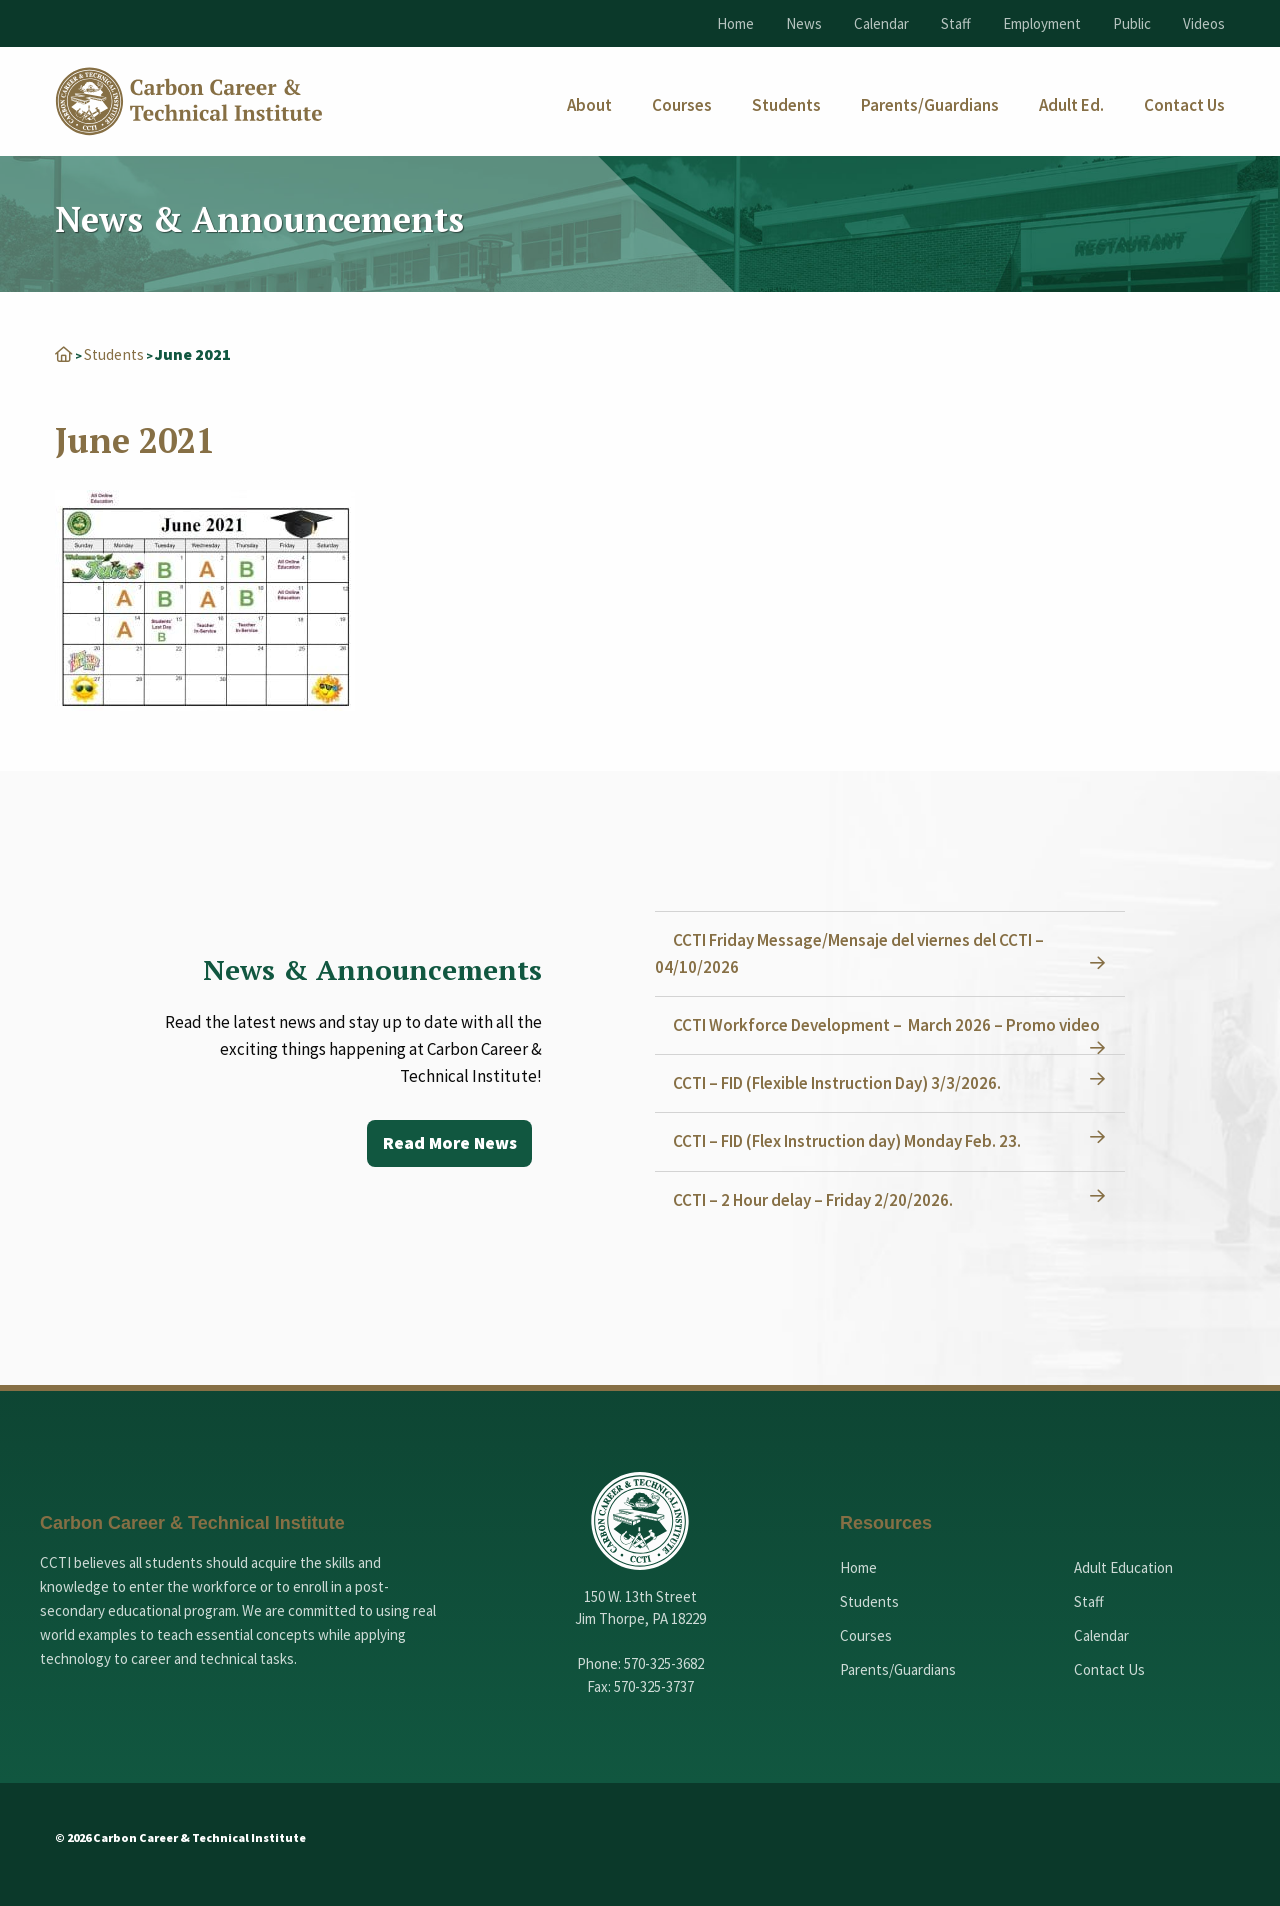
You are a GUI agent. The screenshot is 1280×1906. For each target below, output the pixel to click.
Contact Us (1109, 1669)
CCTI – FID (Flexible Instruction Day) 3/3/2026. (839, 1083)
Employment (1042, 23)
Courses (866, 1635)
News (804, 23)
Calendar (881, 23)
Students (115, 354)
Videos (1204, 23)
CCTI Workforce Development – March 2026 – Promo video (888, 1025)
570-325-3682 (664, 1663)
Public (1132, 23)
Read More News (448, 1143)
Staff (956, 23)
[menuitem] (589, 105)
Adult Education (1123, 1567)
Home (735, 23)
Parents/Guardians (898, 1669)
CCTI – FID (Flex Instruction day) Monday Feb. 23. (849, 1141)
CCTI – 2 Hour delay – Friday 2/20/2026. (815, 1200)
